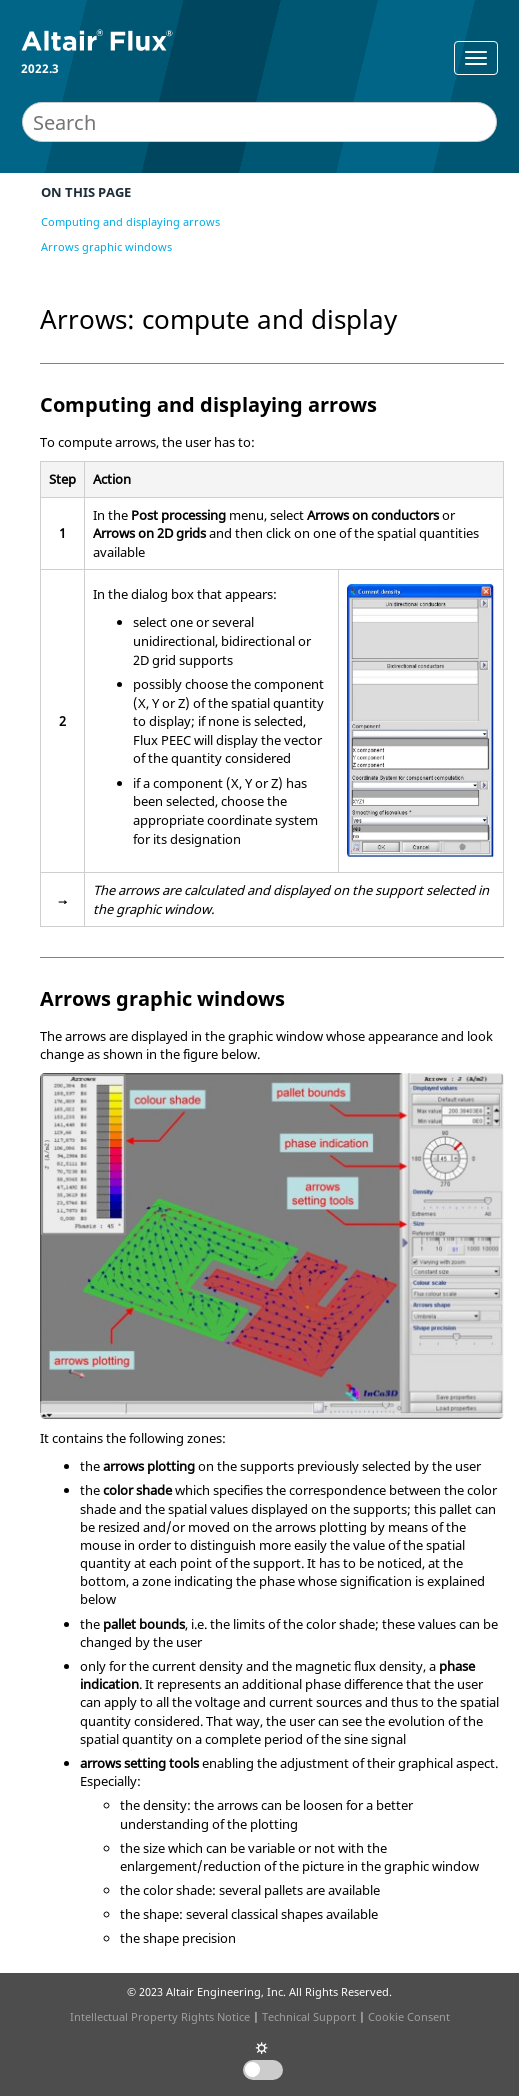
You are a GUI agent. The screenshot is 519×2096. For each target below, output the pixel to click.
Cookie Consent (409, 2016)
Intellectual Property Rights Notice (160, 2016)
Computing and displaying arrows (130, 221)
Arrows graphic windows (106, 246)
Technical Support (309, 2016)
